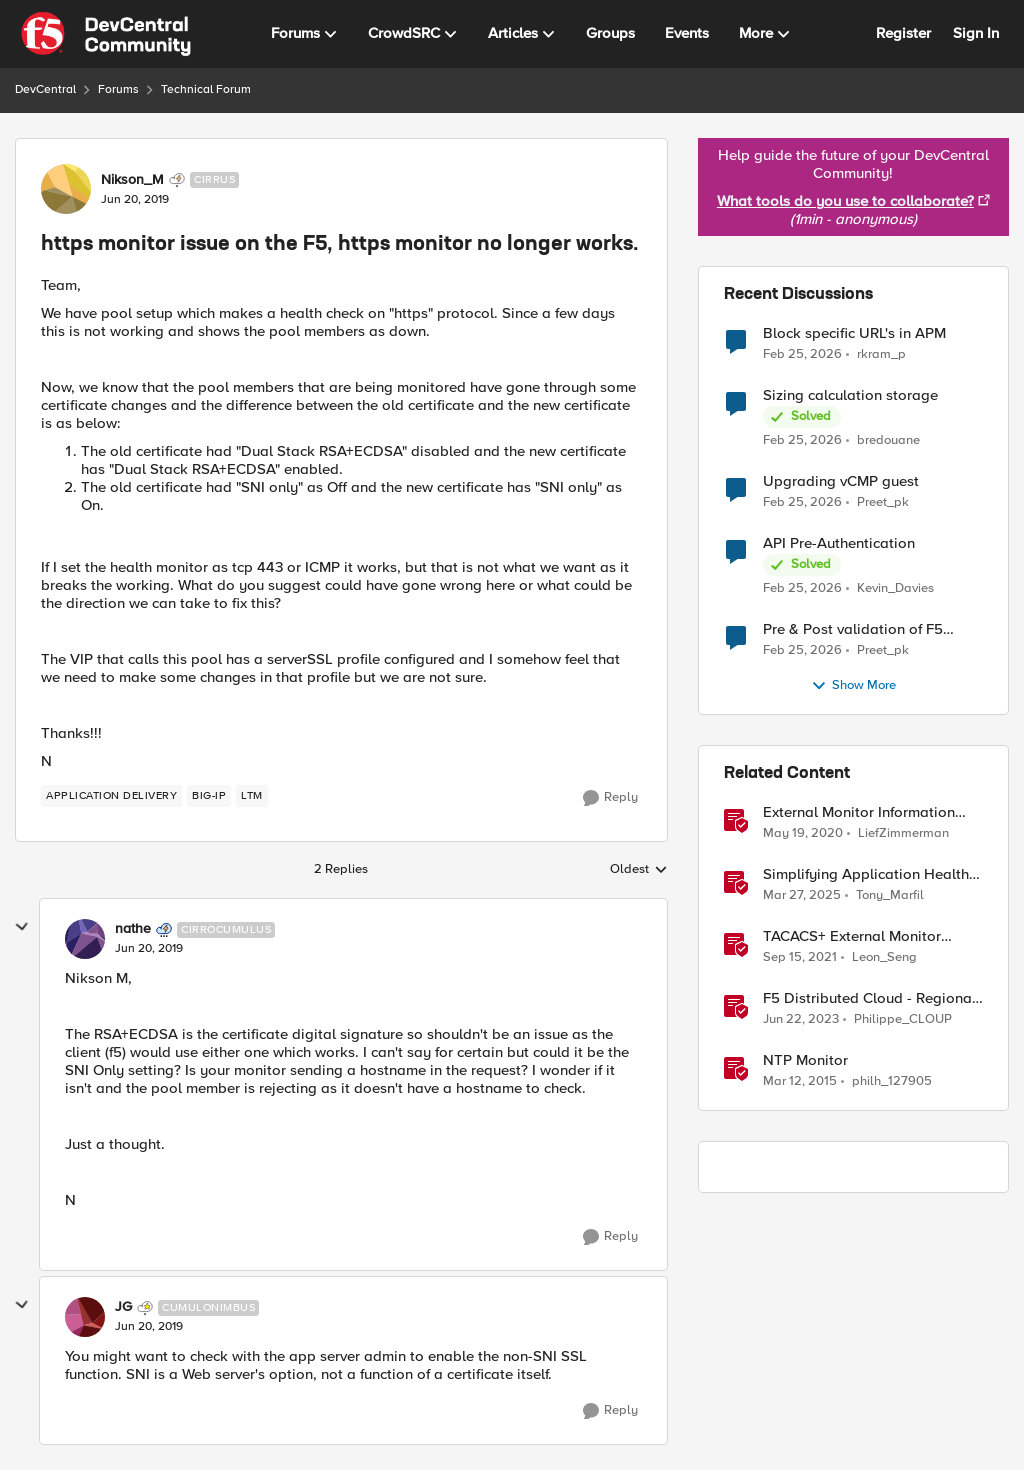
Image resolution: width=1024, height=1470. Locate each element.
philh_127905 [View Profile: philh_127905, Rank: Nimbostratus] (892, 1081)
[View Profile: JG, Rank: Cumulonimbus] (85, 1317)
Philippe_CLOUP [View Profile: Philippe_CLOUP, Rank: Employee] (903, 1019)
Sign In (976, 33)
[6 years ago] (803, 834)
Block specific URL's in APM (854, 333)
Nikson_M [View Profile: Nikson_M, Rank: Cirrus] (132, 180)
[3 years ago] (801, 1020)
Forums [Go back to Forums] (118, 89)
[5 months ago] (802, 354)
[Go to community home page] (106, 34)
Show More (853, 686)
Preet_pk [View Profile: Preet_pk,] (883, 502)
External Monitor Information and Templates (859, 812)
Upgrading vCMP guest (841, 481)
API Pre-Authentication (839, 543)
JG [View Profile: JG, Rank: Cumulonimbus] (123, 1307)
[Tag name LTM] (252, 796)
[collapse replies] (22, 927)
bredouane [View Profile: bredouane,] (888, 440)
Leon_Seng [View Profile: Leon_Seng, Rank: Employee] (884, 957)
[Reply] (610, 798)
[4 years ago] (800, 958)
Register (903, 33)
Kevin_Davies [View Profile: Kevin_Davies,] (895, 588)
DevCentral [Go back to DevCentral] (45, 89)
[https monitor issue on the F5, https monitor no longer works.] (149, 949)
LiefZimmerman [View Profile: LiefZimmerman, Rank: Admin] (903, 833)
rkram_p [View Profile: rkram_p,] (881, 353)
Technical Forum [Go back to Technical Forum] (206, 89)
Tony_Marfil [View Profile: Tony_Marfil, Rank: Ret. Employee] (890, 895)
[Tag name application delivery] (111, 796)
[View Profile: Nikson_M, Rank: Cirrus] (66, 189)
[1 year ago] (802, 896)
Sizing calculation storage (850, 395)
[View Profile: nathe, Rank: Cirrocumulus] (85, 939)
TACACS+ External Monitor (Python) (852, 936)
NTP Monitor (805, 1060)
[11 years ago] (800, 1082)
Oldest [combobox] (639, 870)
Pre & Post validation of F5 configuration (853, 629)
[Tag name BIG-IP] (209, 796)
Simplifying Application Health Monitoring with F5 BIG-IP (866, 874)
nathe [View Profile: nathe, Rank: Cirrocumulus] (133, 929)
